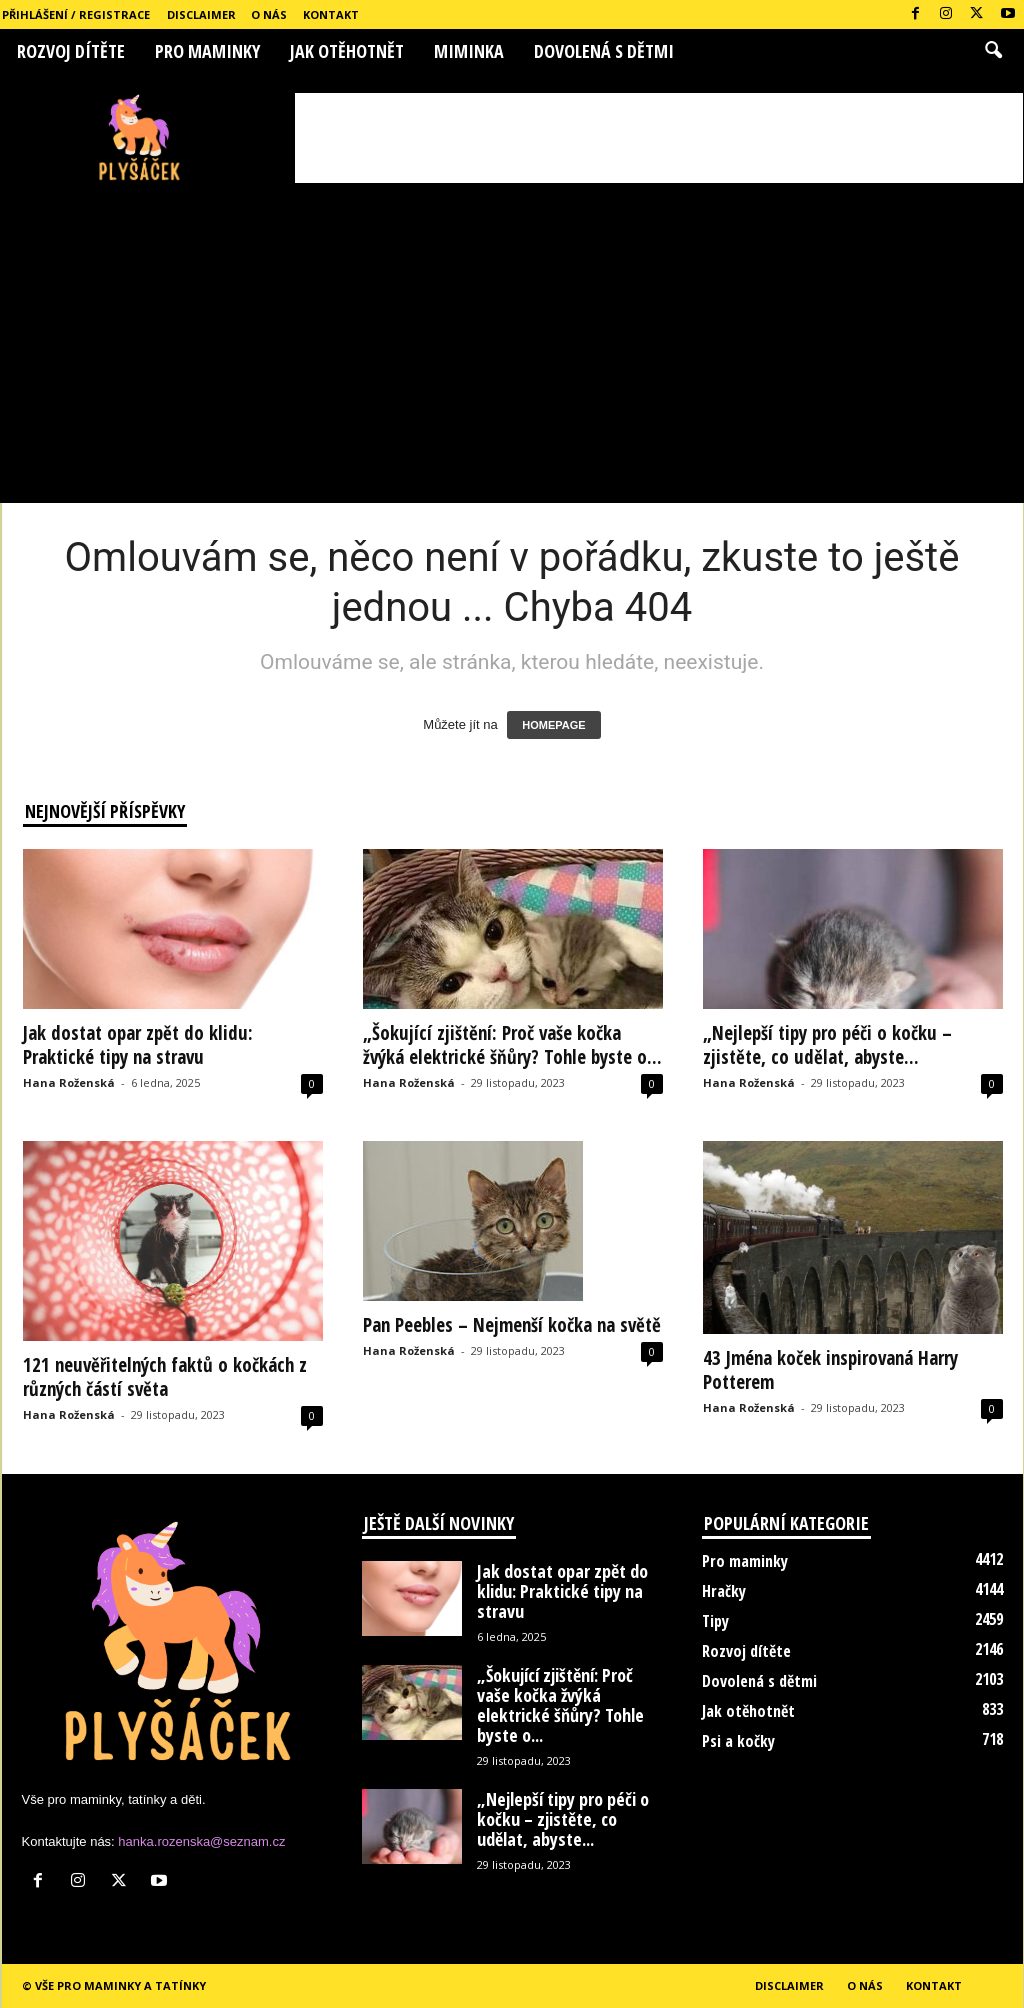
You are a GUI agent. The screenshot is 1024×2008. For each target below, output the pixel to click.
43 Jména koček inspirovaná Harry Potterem (830, 1370)
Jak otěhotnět (347, 51)
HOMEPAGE (553, 725)
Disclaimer (201, 14)
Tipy (715, 1621)
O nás (269, 14)
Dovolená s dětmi (604, 51)
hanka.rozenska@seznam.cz (201, 1841)
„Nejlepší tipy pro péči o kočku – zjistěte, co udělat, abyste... (827, 1045)
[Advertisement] (659, 138)
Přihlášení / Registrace (76, 14)
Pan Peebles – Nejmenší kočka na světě (512, 1325)
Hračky (724, 1591)
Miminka (469, 51)
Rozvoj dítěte (71, 51)
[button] (993, 51)
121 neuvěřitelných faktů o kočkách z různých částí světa (165, 1377)
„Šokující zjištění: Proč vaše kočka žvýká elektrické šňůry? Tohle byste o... (512, 1045)
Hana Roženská (69, 1082)
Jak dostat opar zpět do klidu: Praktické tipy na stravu (138, 1045)
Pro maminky (207, 51)
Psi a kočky (738, 1741)
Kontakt (331, 14)
